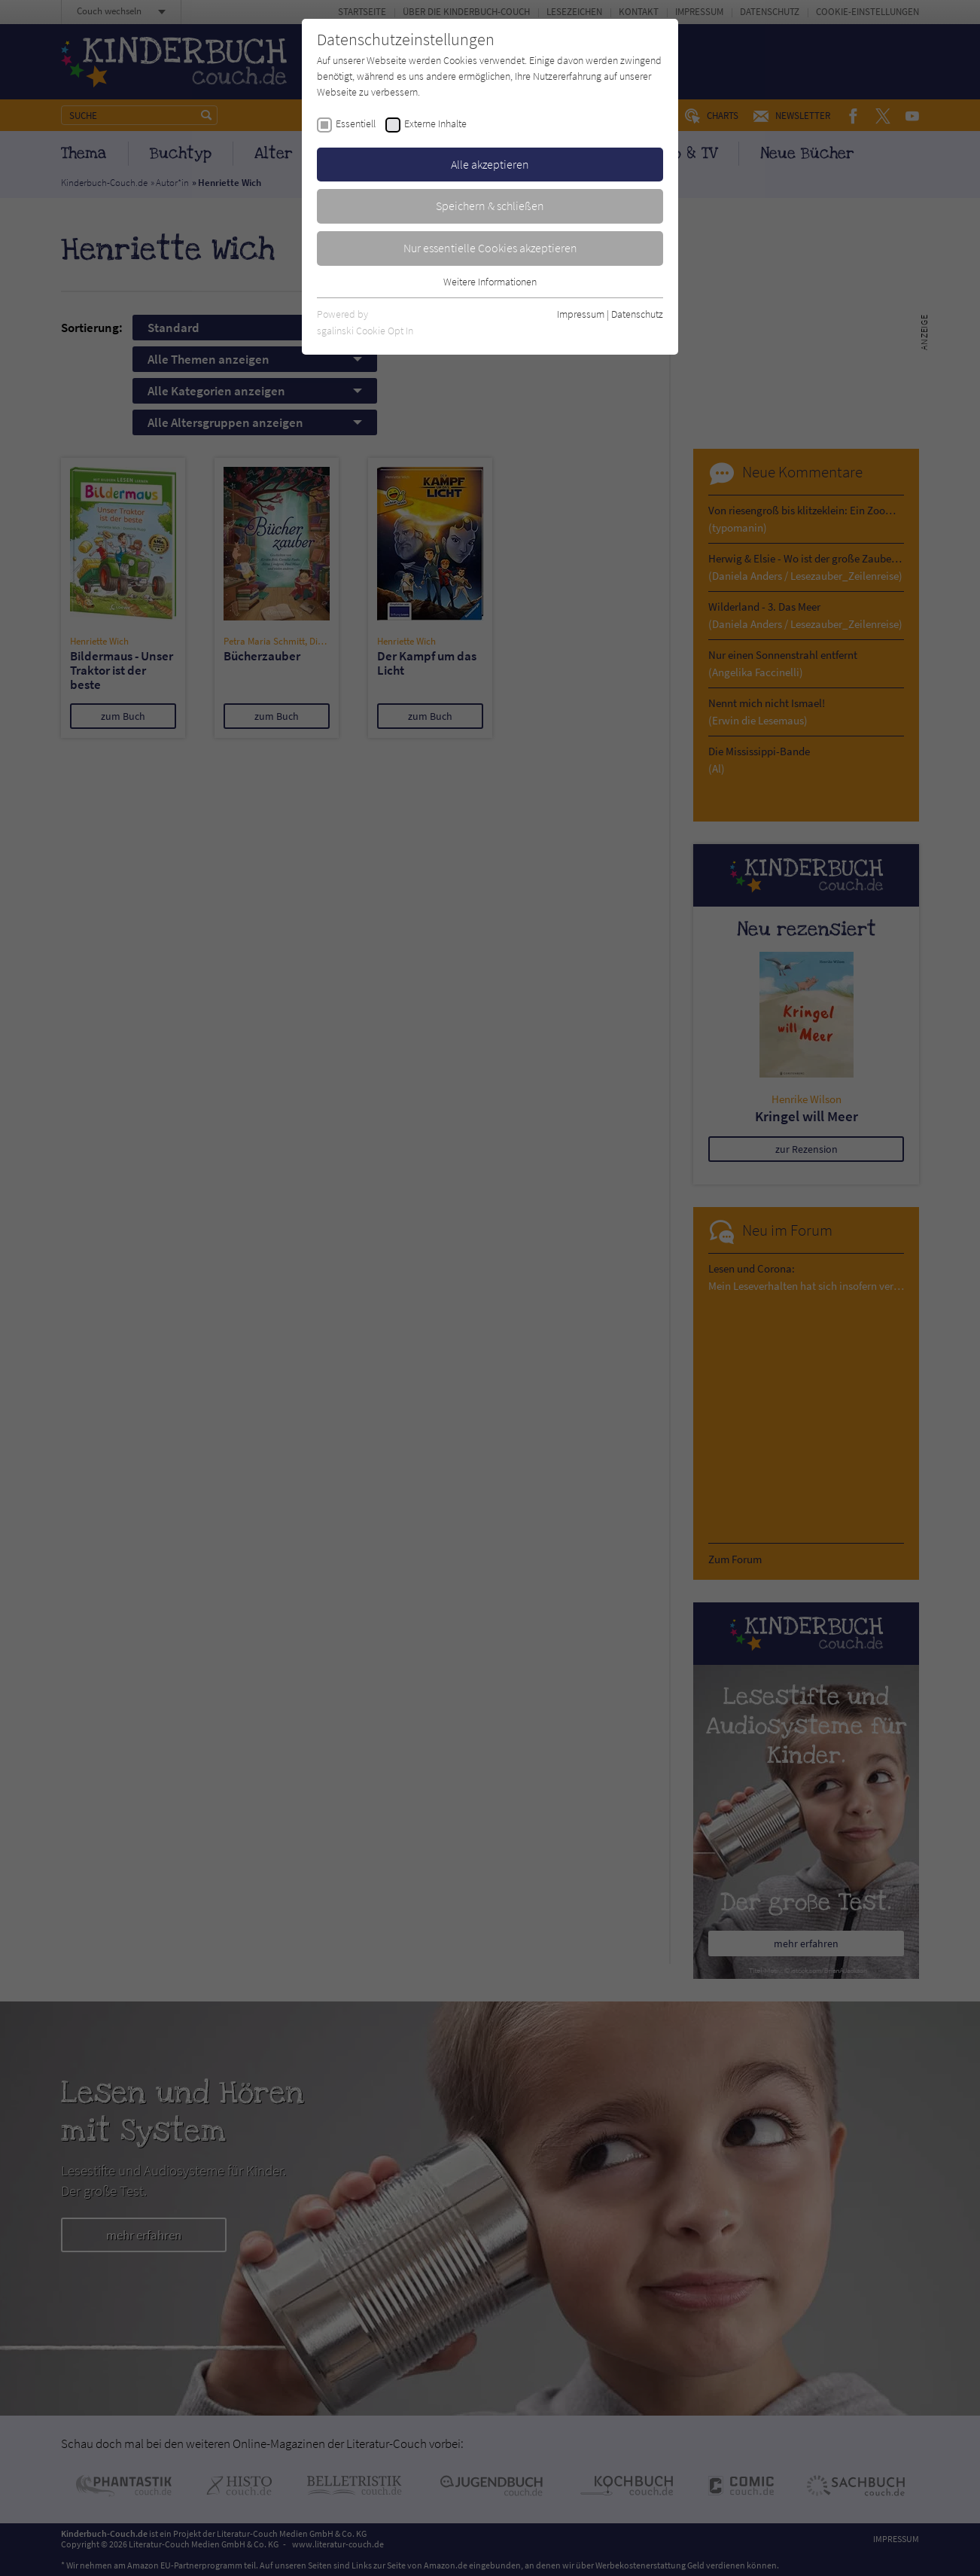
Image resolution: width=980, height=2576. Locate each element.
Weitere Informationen (490, 281)
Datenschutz (637, 314)
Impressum (580, 314)
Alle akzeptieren (490, 164)
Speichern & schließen (490, 205)
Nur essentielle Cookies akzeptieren (490, 247)
